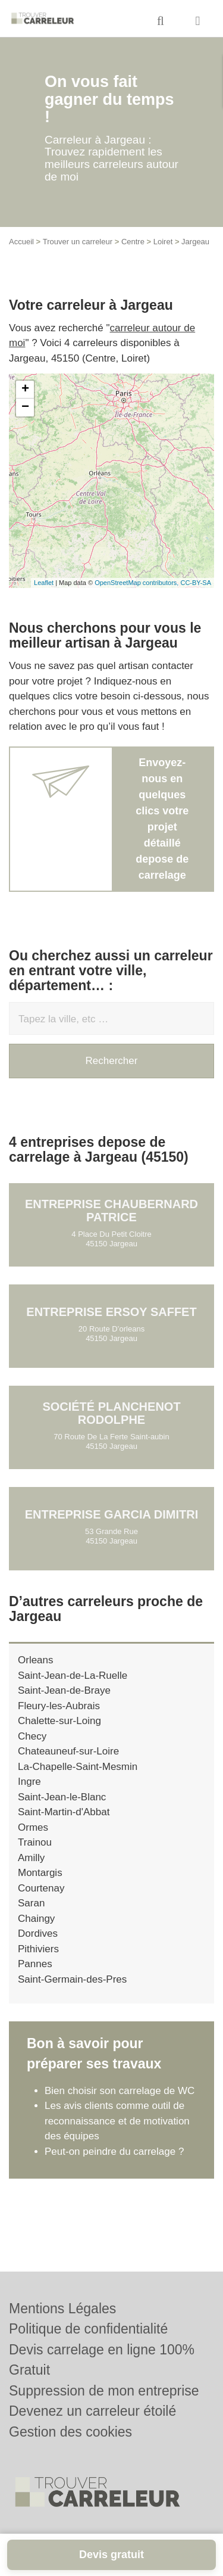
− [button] (25, 407)
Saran (31, 1903)
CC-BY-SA (195, 582)
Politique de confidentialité (88, 2329)
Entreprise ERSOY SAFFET (111, 1311)
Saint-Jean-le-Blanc (62, 1797)
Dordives (38, 1933)
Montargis (40, 1872)
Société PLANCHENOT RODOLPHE (111, 1413)
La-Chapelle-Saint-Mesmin (77, 1766)
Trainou (35, 1842)
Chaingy (36, 1918)
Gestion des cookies (70, 2432)
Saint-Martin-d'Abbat (63, 1812)
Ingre (29, 1781)
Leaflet (44, 582)
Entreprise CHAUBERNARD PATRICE (111, 1210)
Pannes (35, 1964)
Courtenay (41, 1888)
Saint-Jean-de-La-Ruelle (72, 1675)
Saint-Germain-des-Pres (72, 1979)
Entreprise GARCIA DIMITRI (112, 1514)
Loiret (163, 241)
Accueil (21, 241)
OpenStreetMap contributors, (137, 582)
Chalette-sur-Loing (59, 1720)
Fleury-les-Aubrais (59, 1706)
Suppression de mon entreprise (104, 2390)
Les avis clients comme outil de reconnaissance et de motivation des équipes (117, 2121)
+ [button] (25, 390)
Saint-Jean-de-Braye (64, 1690)
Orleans (36, 1660)
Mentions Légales (62, 2308)
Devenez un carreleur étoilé (92, 2411)
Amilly (31, 1857)
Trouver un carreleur (77, 241)
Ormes (33, 1827)
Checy (32, 1736)
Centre (133, 241)
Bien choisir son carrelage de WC (119, 2090)
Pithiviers (38, 1949)
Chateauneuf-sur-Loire (68, 1751)
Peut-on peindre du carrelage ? (114, 2151)
